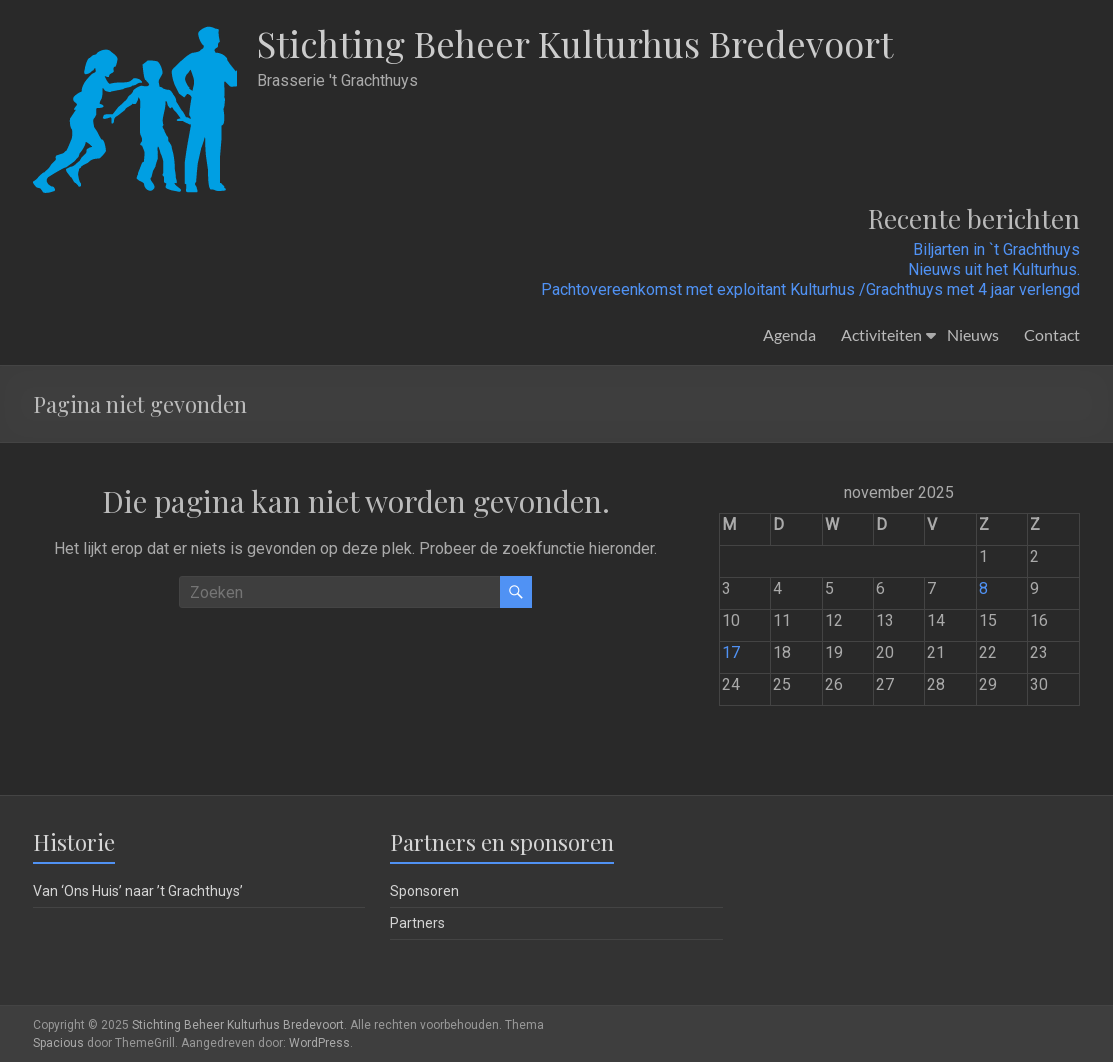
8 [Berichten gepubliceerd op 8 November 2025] (983, 588)
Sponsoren (424, 891)
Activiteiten (881, 334)
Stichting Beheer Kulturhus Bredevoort (575, 43)
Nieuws (973, 334)
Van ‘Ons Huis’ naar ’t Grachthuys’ (138, 891)
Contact (1052, 334)
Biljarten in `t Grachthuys (996, 249)
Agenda (789, 334)
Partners (417, 923)
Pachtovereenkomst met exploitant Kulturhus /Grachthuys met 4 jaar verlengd (810, 289)
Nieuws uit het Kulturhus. (994, 269)
